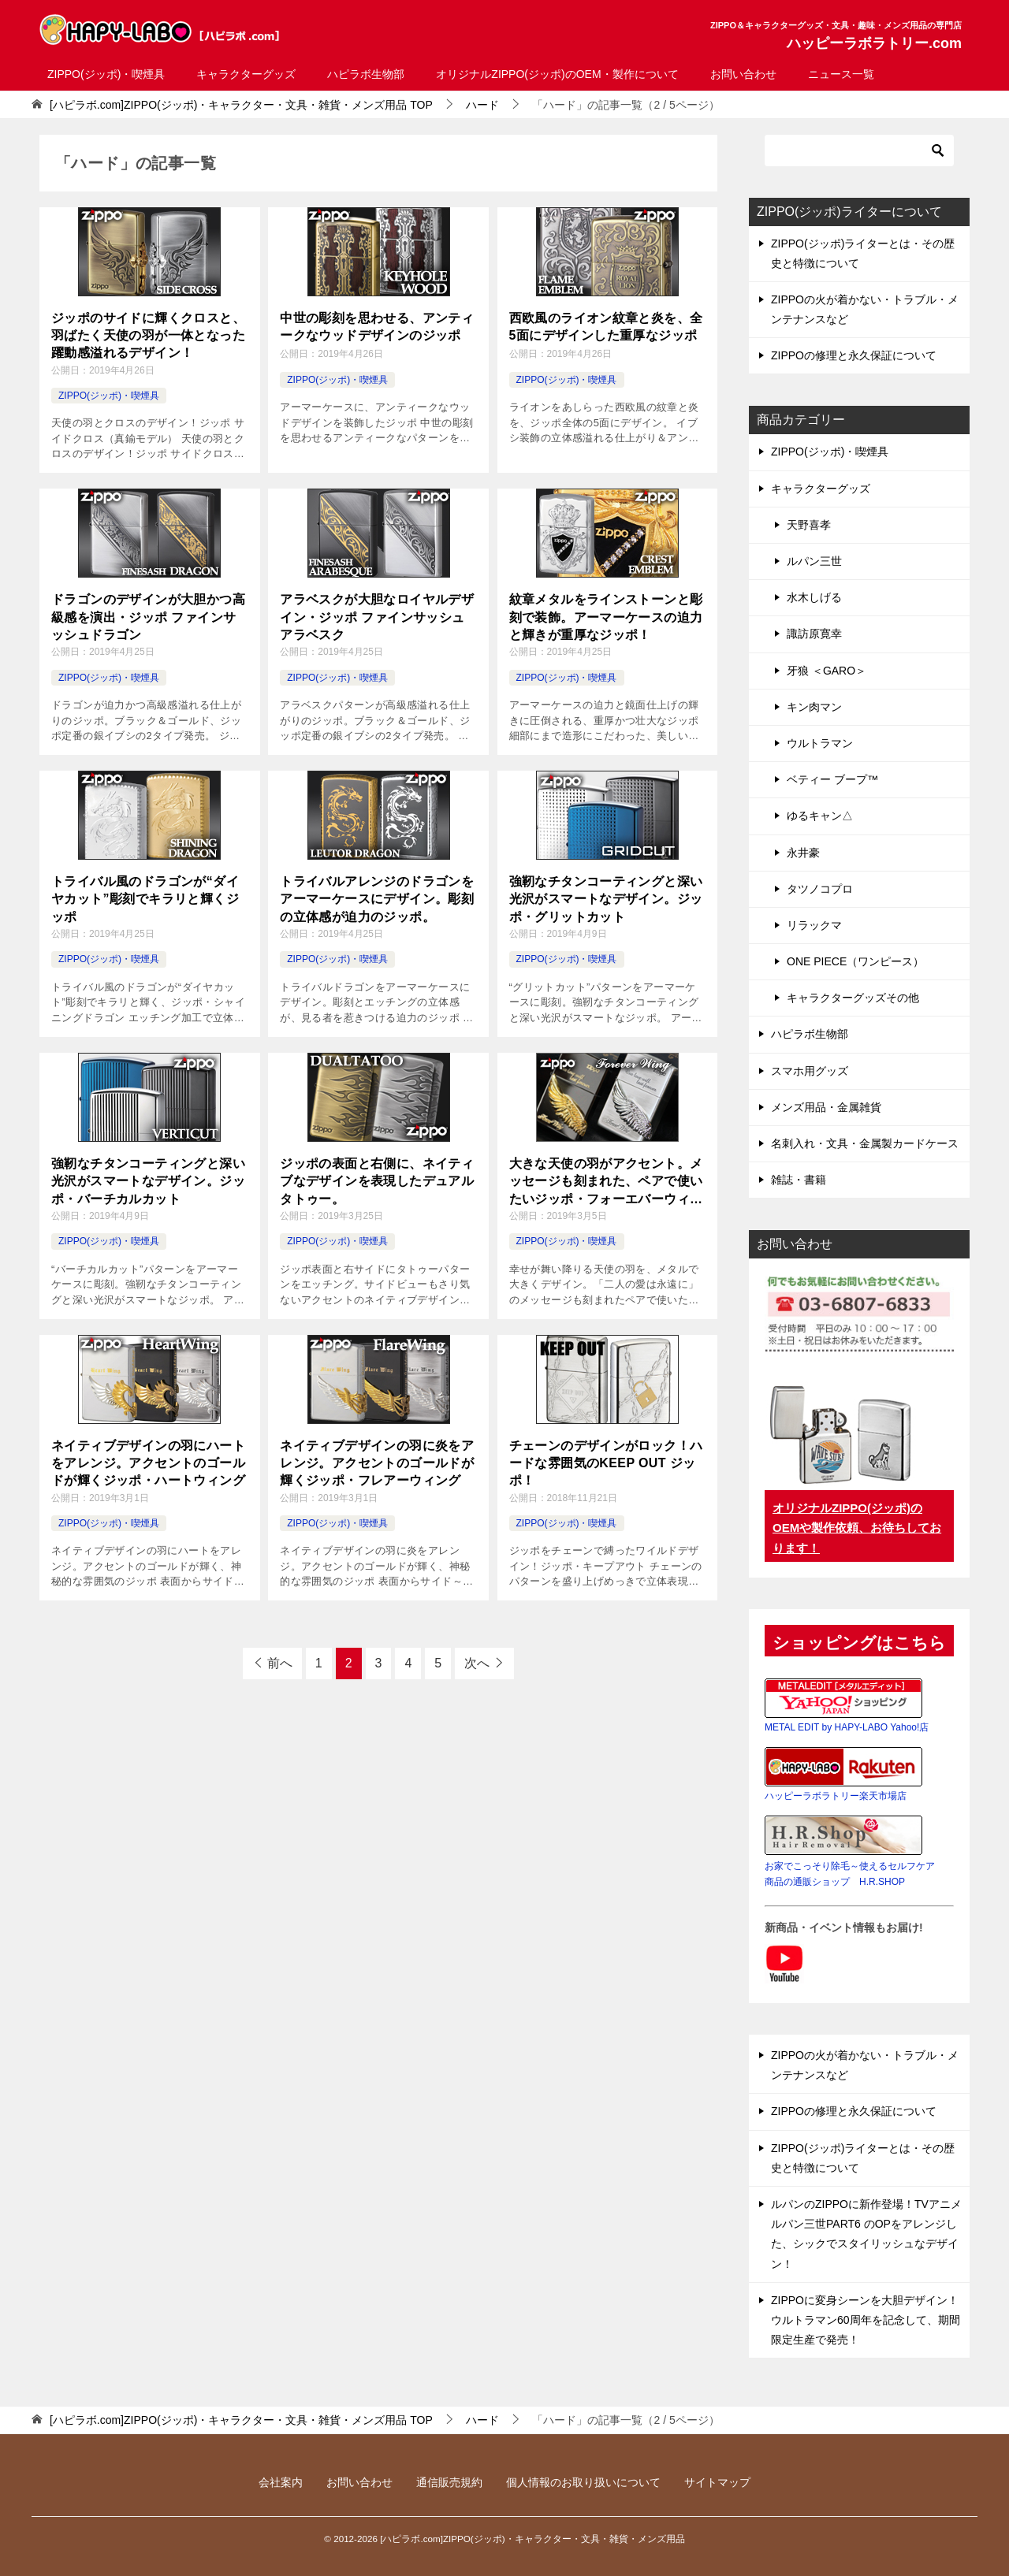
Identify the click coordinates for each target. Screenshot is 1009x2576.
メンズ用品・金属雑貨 (826, 1107)
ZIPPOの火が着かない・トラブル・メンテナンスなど (865, 309)
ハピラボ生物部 (365, 74)
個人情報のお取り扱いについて (583, 2482)
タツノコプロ (820, 889)
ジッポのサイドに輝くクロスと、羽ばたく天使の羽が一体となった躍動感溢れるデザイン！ (148, 335)
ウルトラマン (820, 743)
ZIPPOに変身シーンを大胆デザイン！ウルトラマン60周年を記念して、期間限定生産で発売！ (865, 2320)
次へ (477, 1663)
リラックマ (814, 925)
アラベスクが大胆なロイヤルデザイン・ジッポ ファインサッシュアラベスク (377, 617)
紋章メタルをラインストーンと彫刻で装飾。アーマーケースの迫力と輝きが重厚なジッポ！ (606, 617)
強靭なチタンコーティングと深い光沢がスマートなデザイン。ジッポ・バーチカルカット (148, 1181)
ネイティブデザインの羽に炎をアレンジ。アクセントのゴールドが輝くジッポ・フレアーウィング (377, 1463)
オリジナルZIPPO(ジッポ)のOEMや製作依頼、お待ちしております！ (857, 1527)
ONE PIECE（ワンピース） (855, 961)
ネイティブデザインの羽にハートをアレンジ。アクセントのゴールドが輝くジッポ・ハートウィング (148, 1463)
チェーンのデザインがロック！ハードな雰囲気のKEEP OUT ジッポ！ (606, 1463)
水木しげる (814, 597)
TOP (241, 105)
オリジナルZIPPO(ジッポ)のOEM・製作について (557, 74)
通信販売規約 (449, 2482)
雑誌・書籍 (798, 1179)
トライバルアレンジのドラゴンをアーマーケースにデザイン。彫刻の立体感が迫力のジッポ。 (377, 899)
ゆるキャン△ (820, 815)
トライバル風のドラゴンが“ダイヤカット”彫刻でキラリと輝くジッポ (145, 899)
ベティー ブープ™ (832, 779)
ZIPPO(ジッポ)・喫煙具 (106, 74)
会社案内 (281, 2482)
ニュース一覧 (841, 74)
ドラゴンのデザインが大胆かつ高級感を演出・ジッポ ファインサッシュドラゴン (148, 617)
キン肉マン (814, 707)
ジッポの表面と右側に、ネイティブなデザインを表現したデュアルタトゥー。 (377, 1181)
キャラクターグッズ (246, 74)
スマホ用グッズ (809, 1071)
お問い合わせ (743, 74)
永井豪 (803, 852)
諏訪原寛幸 (814, 633)
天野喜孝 (809, 525)
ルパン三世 (814, 561)
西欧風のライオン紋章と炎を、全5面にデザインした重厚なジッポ (606, 326)
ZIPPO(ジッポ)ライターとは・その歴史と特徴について (863, 253)
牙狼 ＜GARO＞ (826, 670)
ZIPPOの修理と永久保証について (853, 355)
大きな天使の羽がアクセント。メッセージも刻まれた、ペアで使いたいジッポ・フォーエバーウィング (606, 1182)
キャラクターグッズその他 (853, 997)
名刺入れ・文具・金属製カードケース (865, 1143)
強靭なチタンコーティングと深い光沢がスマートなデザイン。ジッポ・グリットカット (606, 899)
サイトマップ (717, 2482)
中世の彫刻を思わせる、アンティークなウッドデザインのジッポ (377, 326)
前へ (279, 1663)
